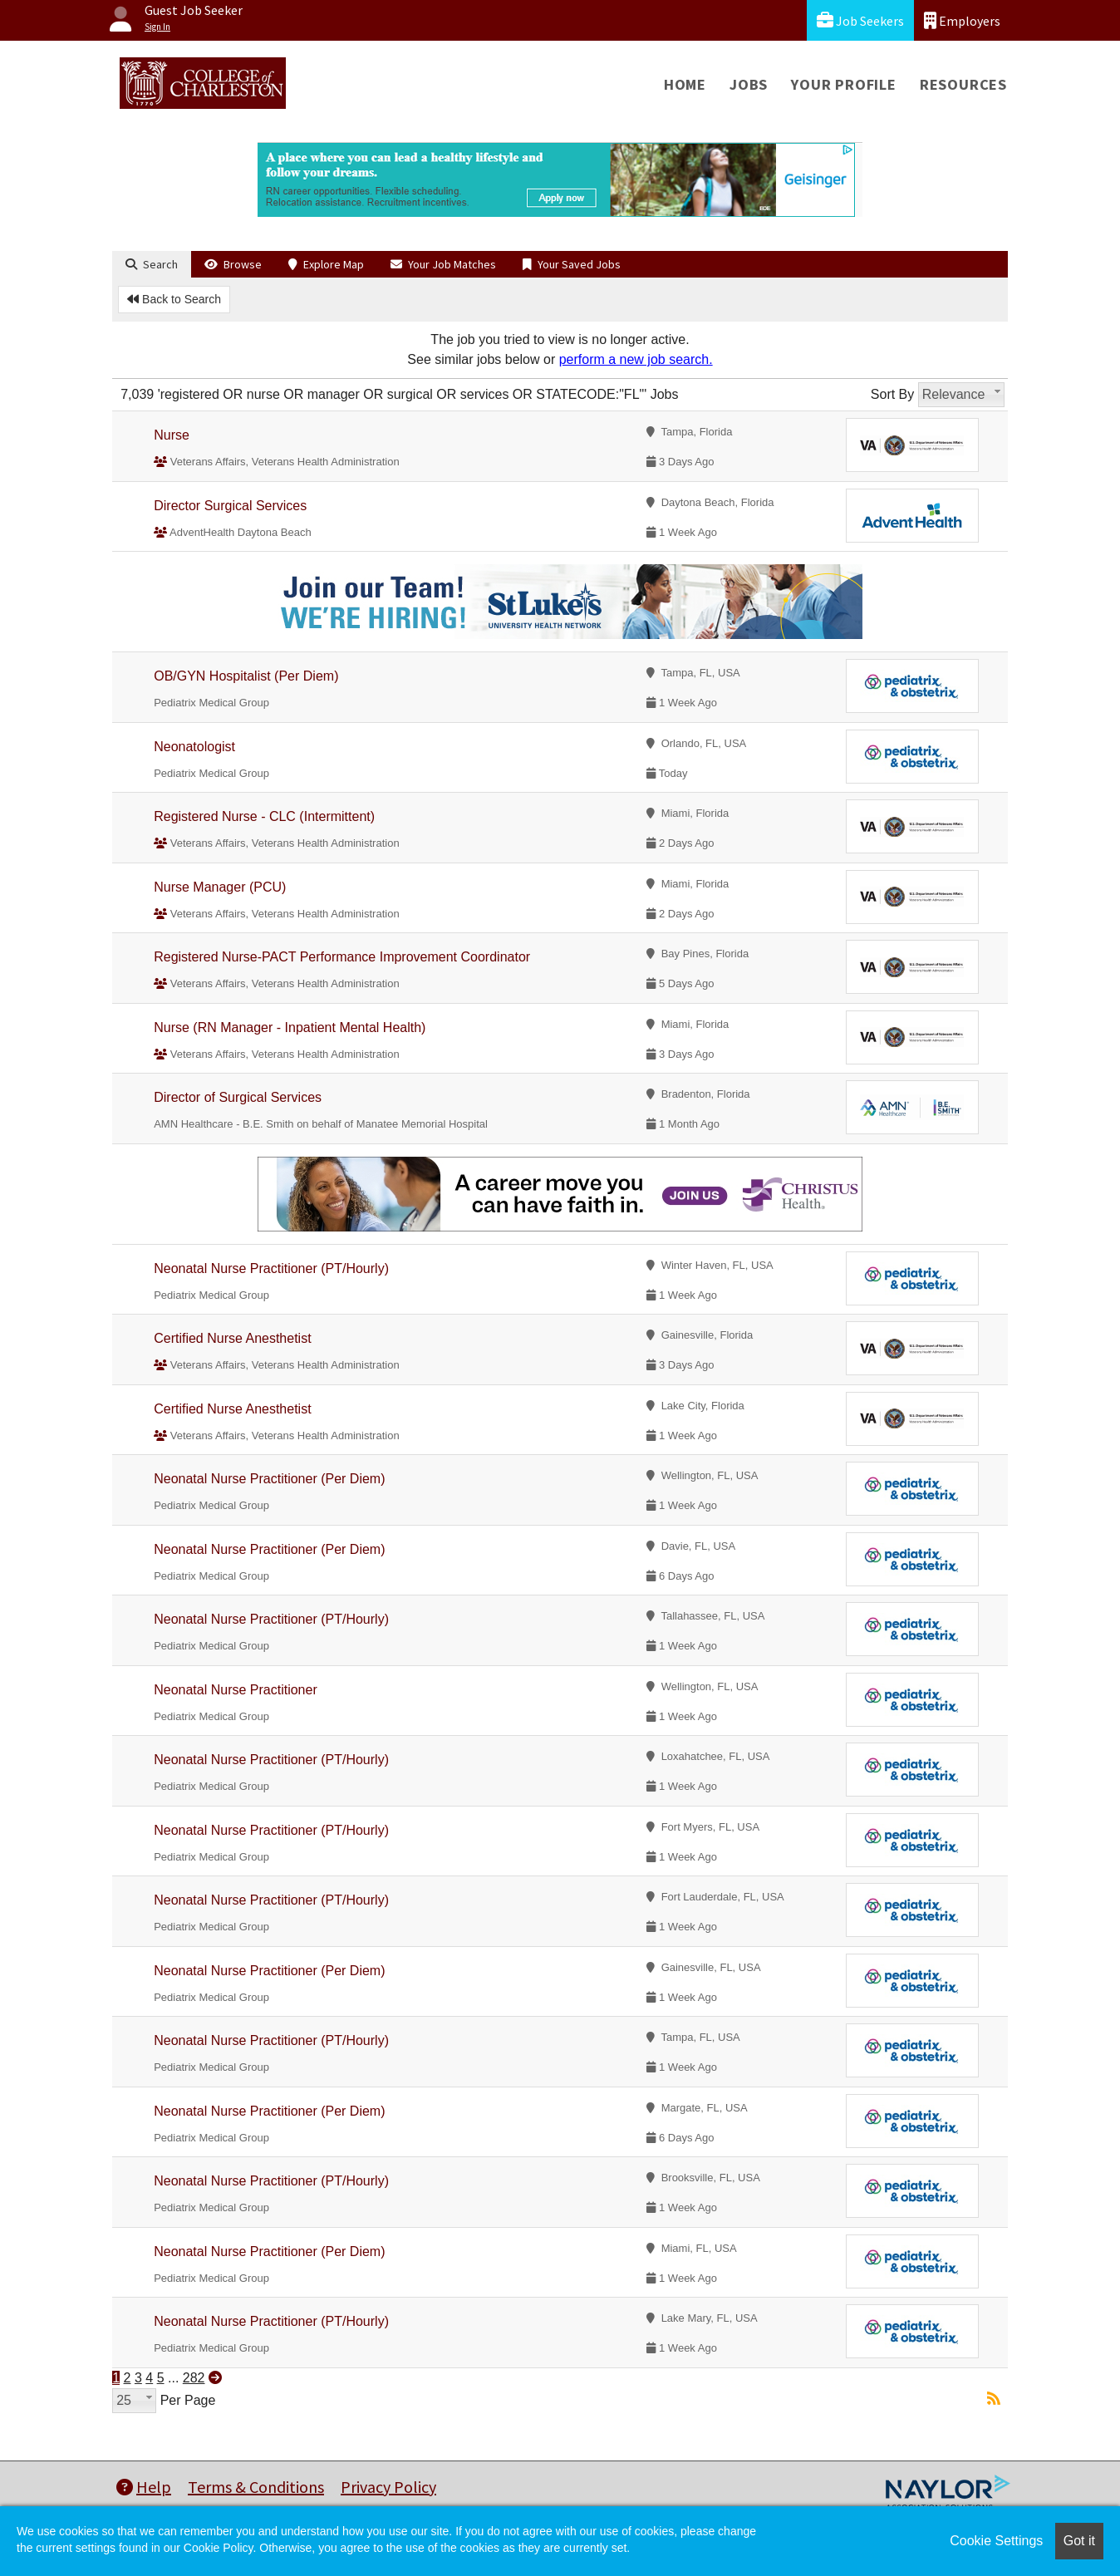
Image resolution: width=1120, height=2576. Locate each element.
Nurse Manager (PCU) (220, 887)
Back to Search (174, 299)
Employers (962, 20)
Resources (963, 84)
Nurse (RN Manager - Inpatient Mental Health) (289, 1027)
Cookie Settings (996, 2541)
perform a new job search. (636, 359)
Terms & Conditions (256, 2486)
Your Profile (843, 84)
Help (143, 2486)
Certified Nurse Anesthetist (232, 1338)
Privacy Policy (388, 2486)
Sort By (892, 394)
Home (685, 84)
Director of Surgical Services (238, 1097)
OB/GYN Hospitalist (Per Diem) (246, 676)
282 (194, 2378)
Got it (1079, 2541)
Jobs (748, 84)
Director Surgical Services (230, 506)
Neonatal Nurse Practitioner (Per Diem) (269, 1479)
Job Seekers (860, 20)
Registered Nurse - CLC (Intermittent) (264, 816)
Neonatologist (194, 747)
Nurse (171, 435)
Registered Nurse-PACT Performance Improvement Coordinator (342, 957)
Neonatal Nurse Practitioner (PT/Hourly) (271, 1268)
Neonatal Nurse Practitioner (235, 1690)
